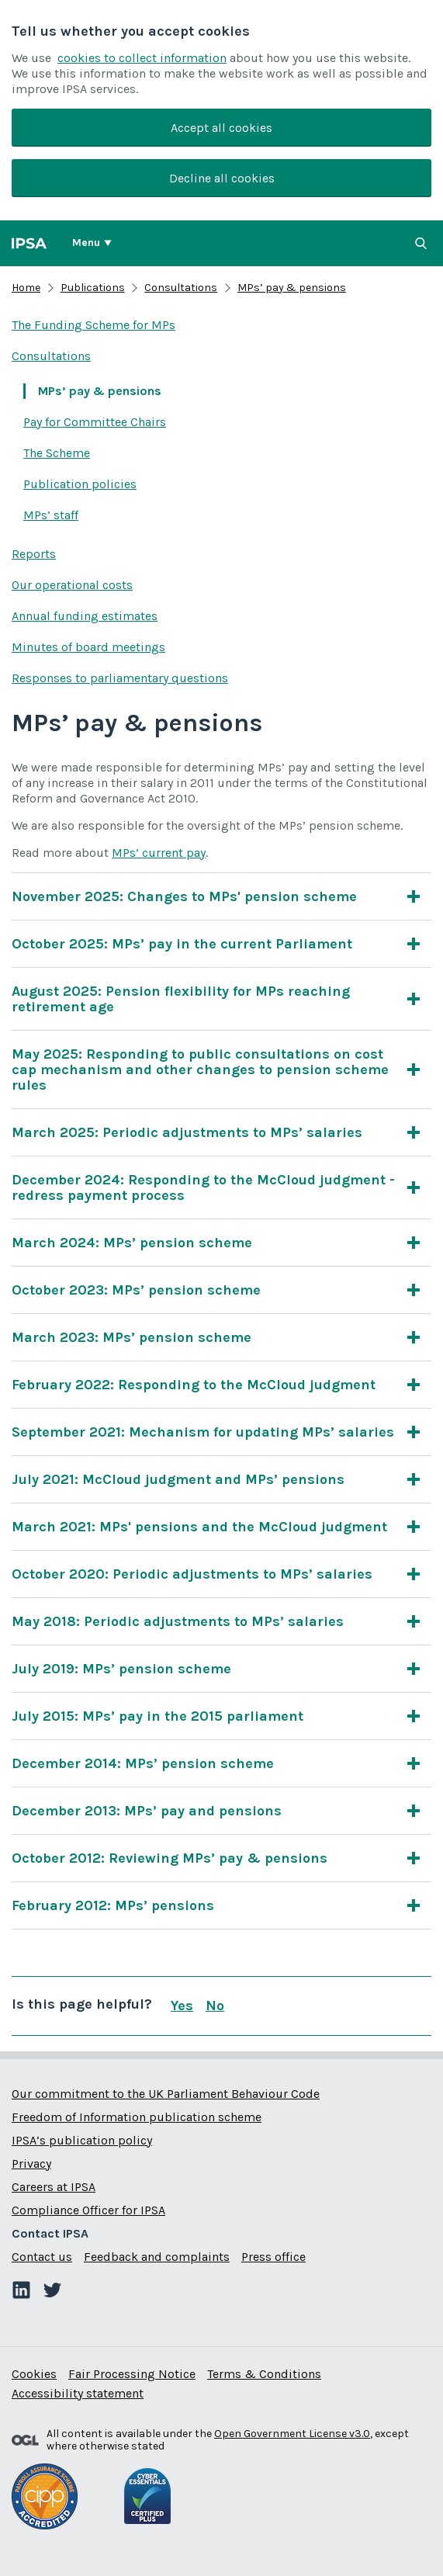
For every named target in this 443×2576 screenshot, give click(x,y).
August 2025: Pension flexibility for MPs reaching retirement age (206, 998)
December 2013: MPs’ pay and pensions (147, 1810)
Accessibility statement (78, 2393)
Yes (182, 2005)
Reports (34, 553)
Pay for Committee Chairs (94, 421)
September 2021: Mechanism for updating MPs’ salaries (203, 1432)
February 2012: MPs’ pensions (113, 1905)
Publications (93, 287)
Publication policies (80, 484)
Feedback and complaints (157, 2256)
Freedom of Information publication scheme (136, 2117)
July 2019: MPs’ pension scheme (121, 1668)
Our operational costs (72, 584)
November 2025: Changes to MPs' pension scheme (184, 896)
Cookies (34, 2373)
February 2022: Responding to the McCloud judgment (194, 1384)
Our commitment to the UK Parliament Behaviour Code (166, 2093)
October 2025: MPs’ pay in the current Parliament (182, 944)
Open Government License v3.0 (292, 2433)
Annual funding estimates (84, 615)
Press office (273, 2256)
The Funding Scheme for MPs (93, 324)
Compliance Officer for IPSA (88, 2210)
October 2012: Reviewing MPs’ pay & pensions (169, 1858)
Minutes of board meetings (88, 647)
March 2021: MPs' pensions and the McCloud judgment (199, 1526)
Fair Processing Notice (132, 2373)
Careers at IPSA (53, 2186)
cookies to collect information (142, 57)
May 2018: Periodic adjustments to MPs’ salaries (178, 1621)
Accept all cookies (221, 127)
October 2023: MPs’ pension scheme (136, 1290)
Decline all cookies (222, 178)
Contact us (42, 2256)
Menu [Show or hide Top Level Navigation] (86, 242)
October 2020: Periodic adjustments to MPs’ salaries (192, 1574)
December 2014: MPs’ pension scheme (143, 1763)
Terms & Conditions (264, 2373)
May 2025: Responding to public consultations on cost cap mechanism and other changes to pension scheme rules (206, 1069)
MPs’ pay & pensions (291, 287)
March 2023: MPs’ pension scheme (131, 1337)
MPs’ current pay (159, 852)
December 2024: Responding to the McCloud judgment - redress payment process (206, 1187)
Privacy (31, 2163)
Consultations (180, 287)
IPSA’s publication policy (82, 2140)
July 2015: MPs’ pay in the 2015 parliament (157, 1716)
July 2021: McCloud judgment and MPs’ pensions (178, 1479)
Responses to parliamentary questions (120, 678)
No (215, 2005)
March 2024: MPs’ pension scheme (132, 1242)
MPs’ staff (50, 515)
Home (26, 287)
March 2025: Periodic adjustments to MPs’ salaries (187, 1132)
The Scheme (56, 453)
